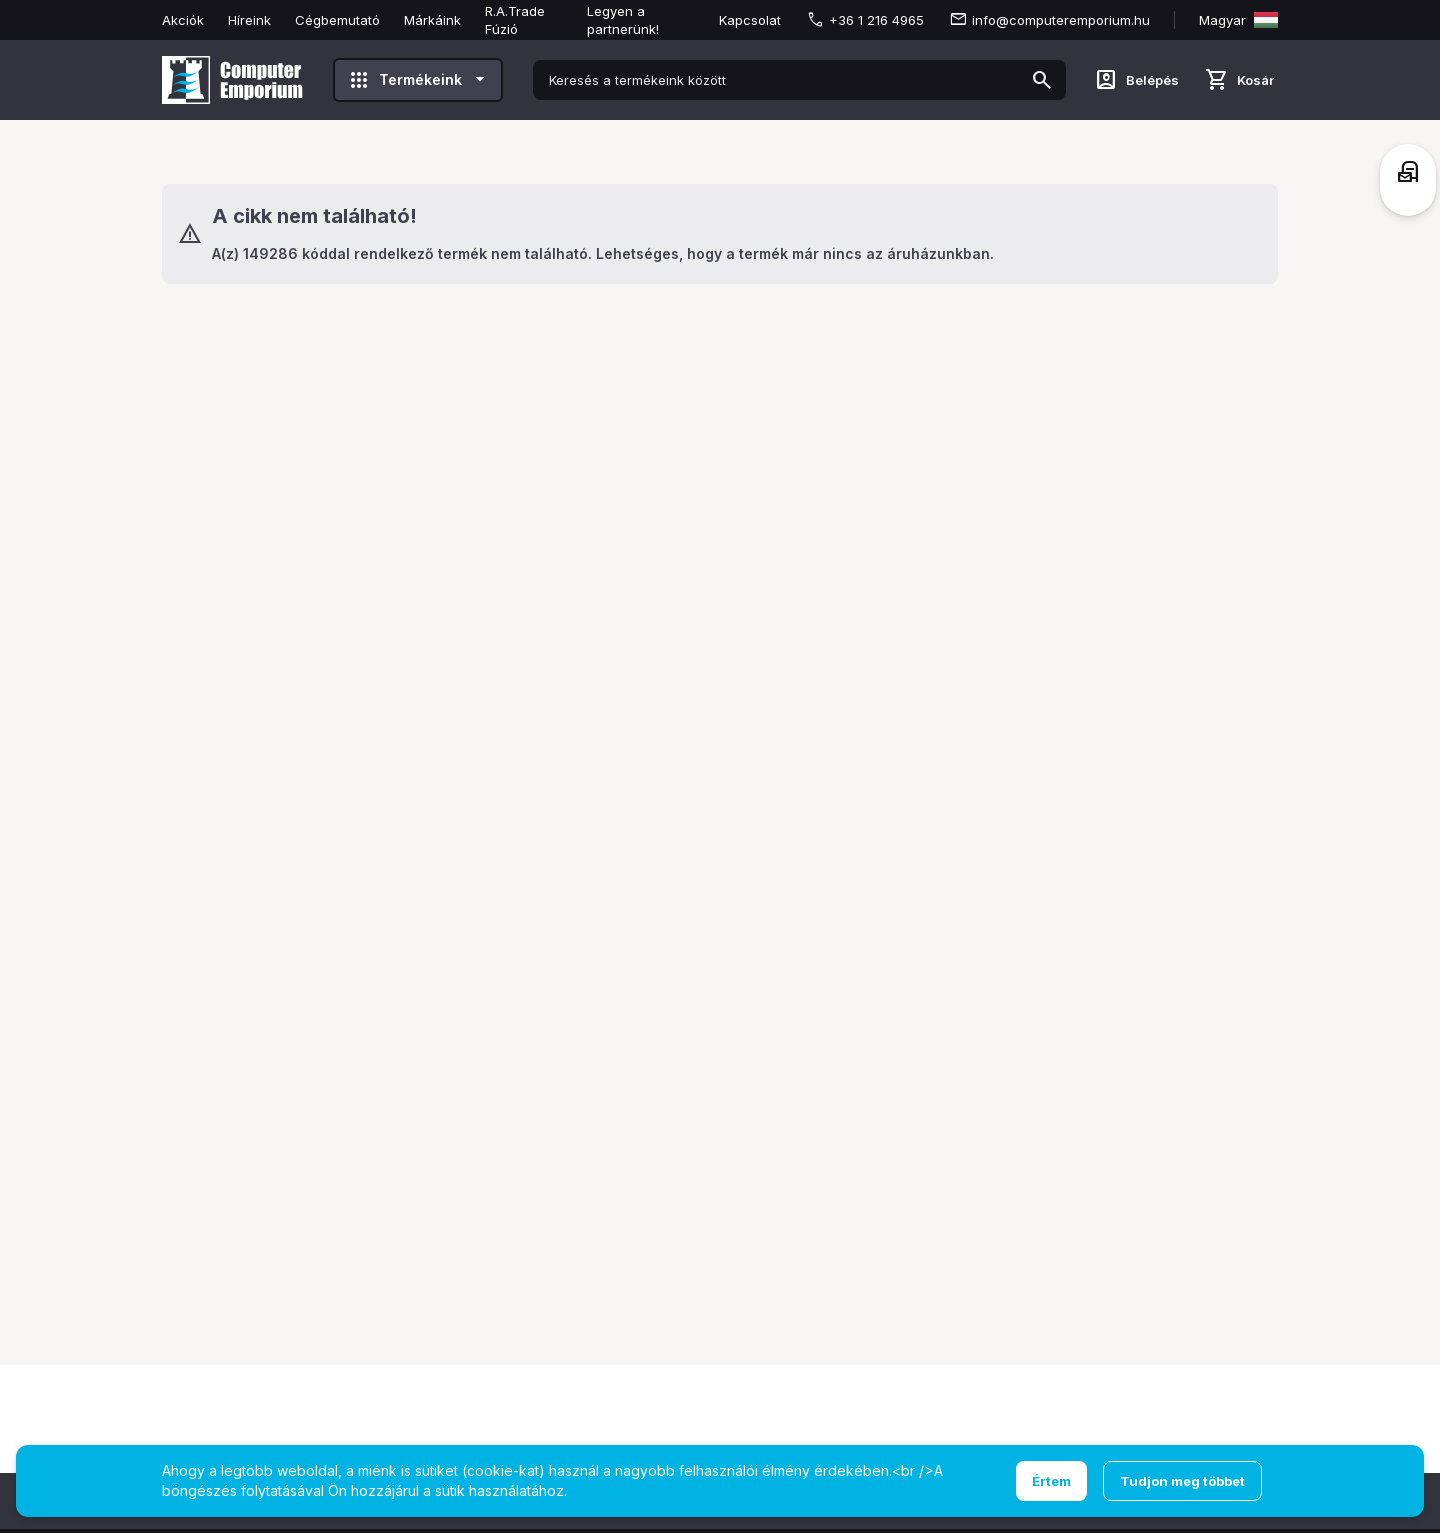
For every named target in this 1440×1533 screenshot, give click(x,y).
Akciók (183, 20)
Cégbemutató (337, 20)
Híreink (249, 20)
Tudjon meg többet (1182, 1481)
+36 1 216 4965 (876, 20)
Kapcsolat (750, 20)
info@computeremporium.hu (1061, 20)
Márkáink (432, 20)
